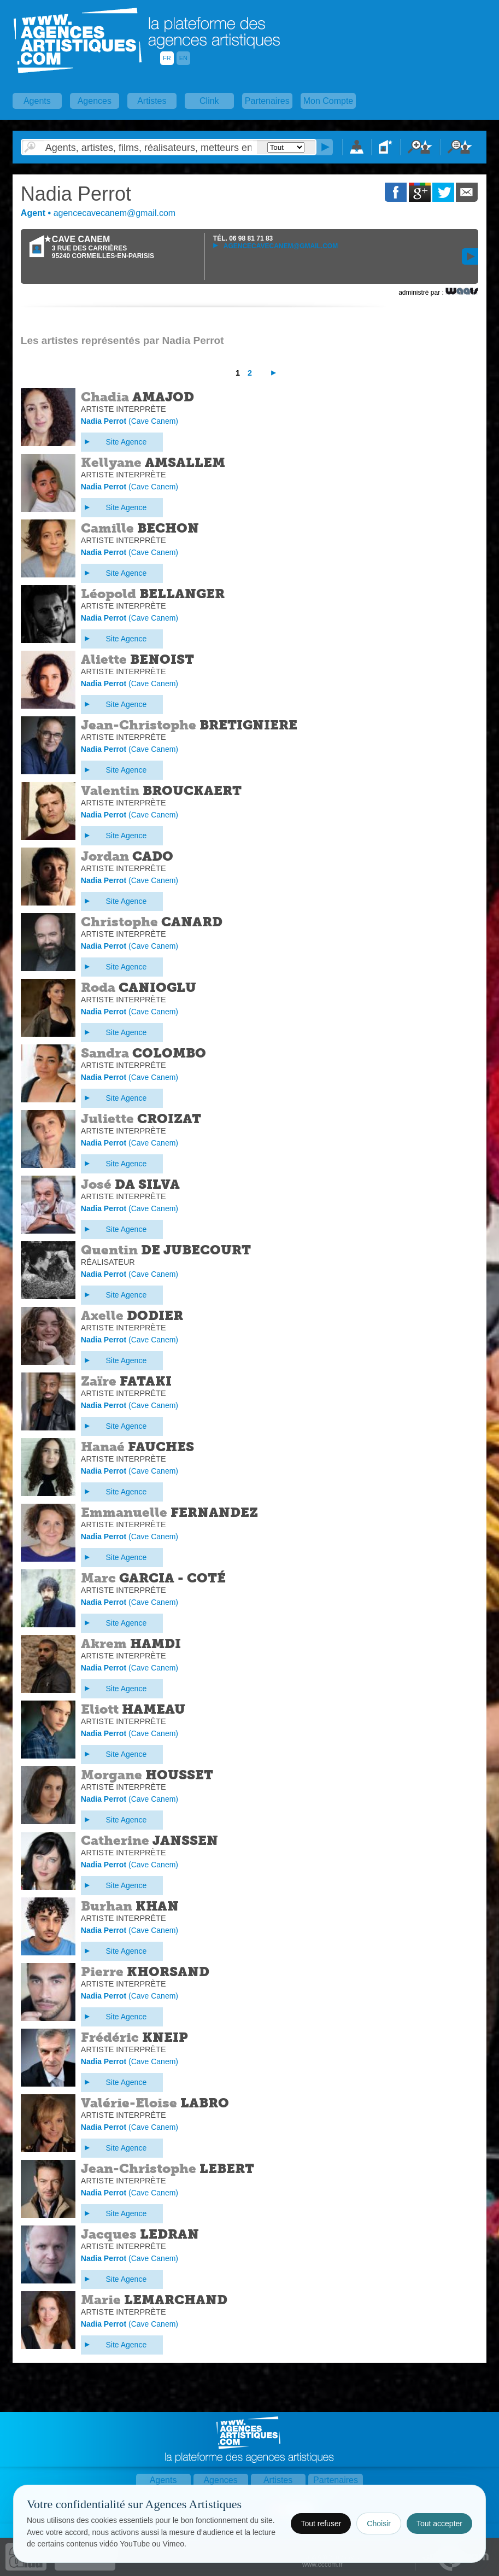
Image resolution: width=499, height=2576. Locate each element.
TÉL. (243, 238)
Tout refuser (321, 2523)
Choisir (379, 2523)
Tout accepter (439, 2523)
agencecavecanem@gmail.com (275, 246)
